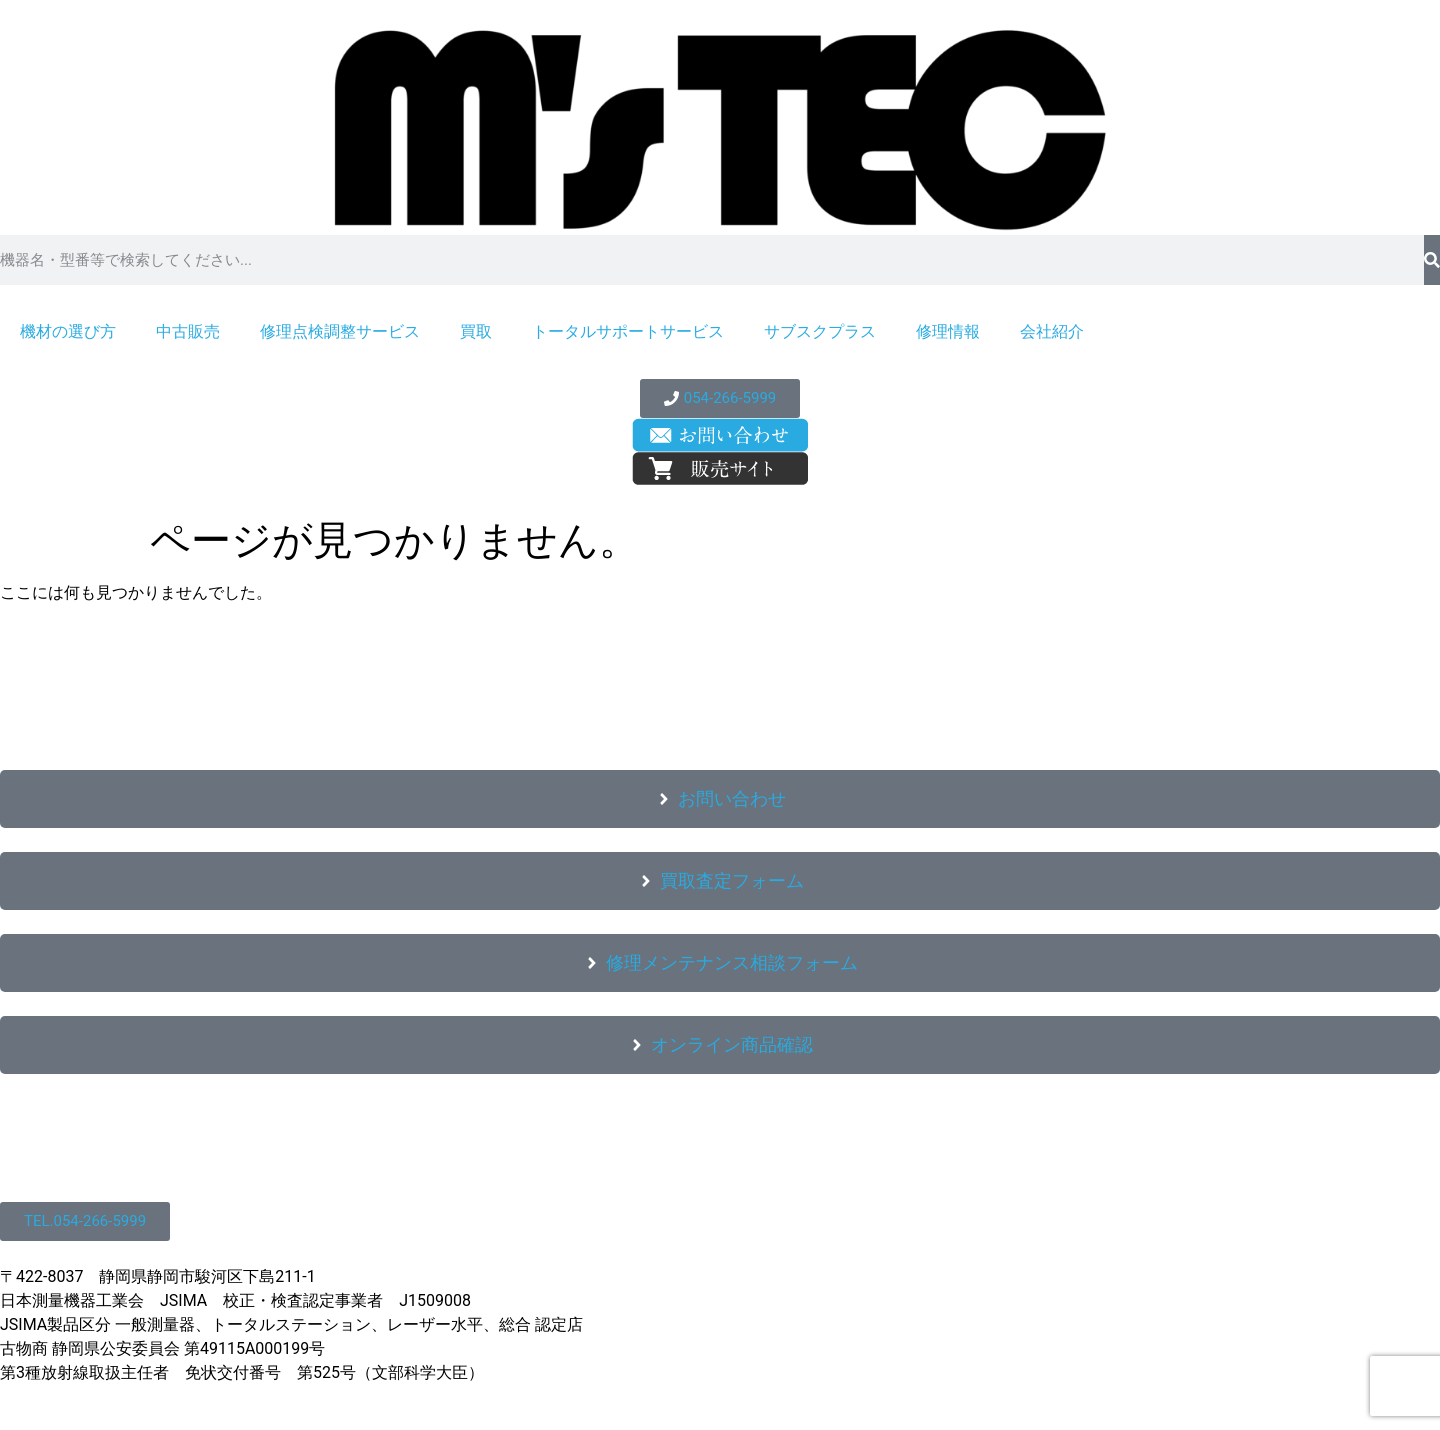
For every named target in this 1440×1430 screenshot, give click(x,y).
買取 (476, 331)
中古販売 (188, 331)
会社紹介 (1052, 331)
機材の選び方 (68, 331)
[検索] (1432, 260)
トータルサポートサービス (628, 331)
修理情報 (948, 331)
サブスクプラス (820, 331)
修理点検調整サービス (340, 331)
